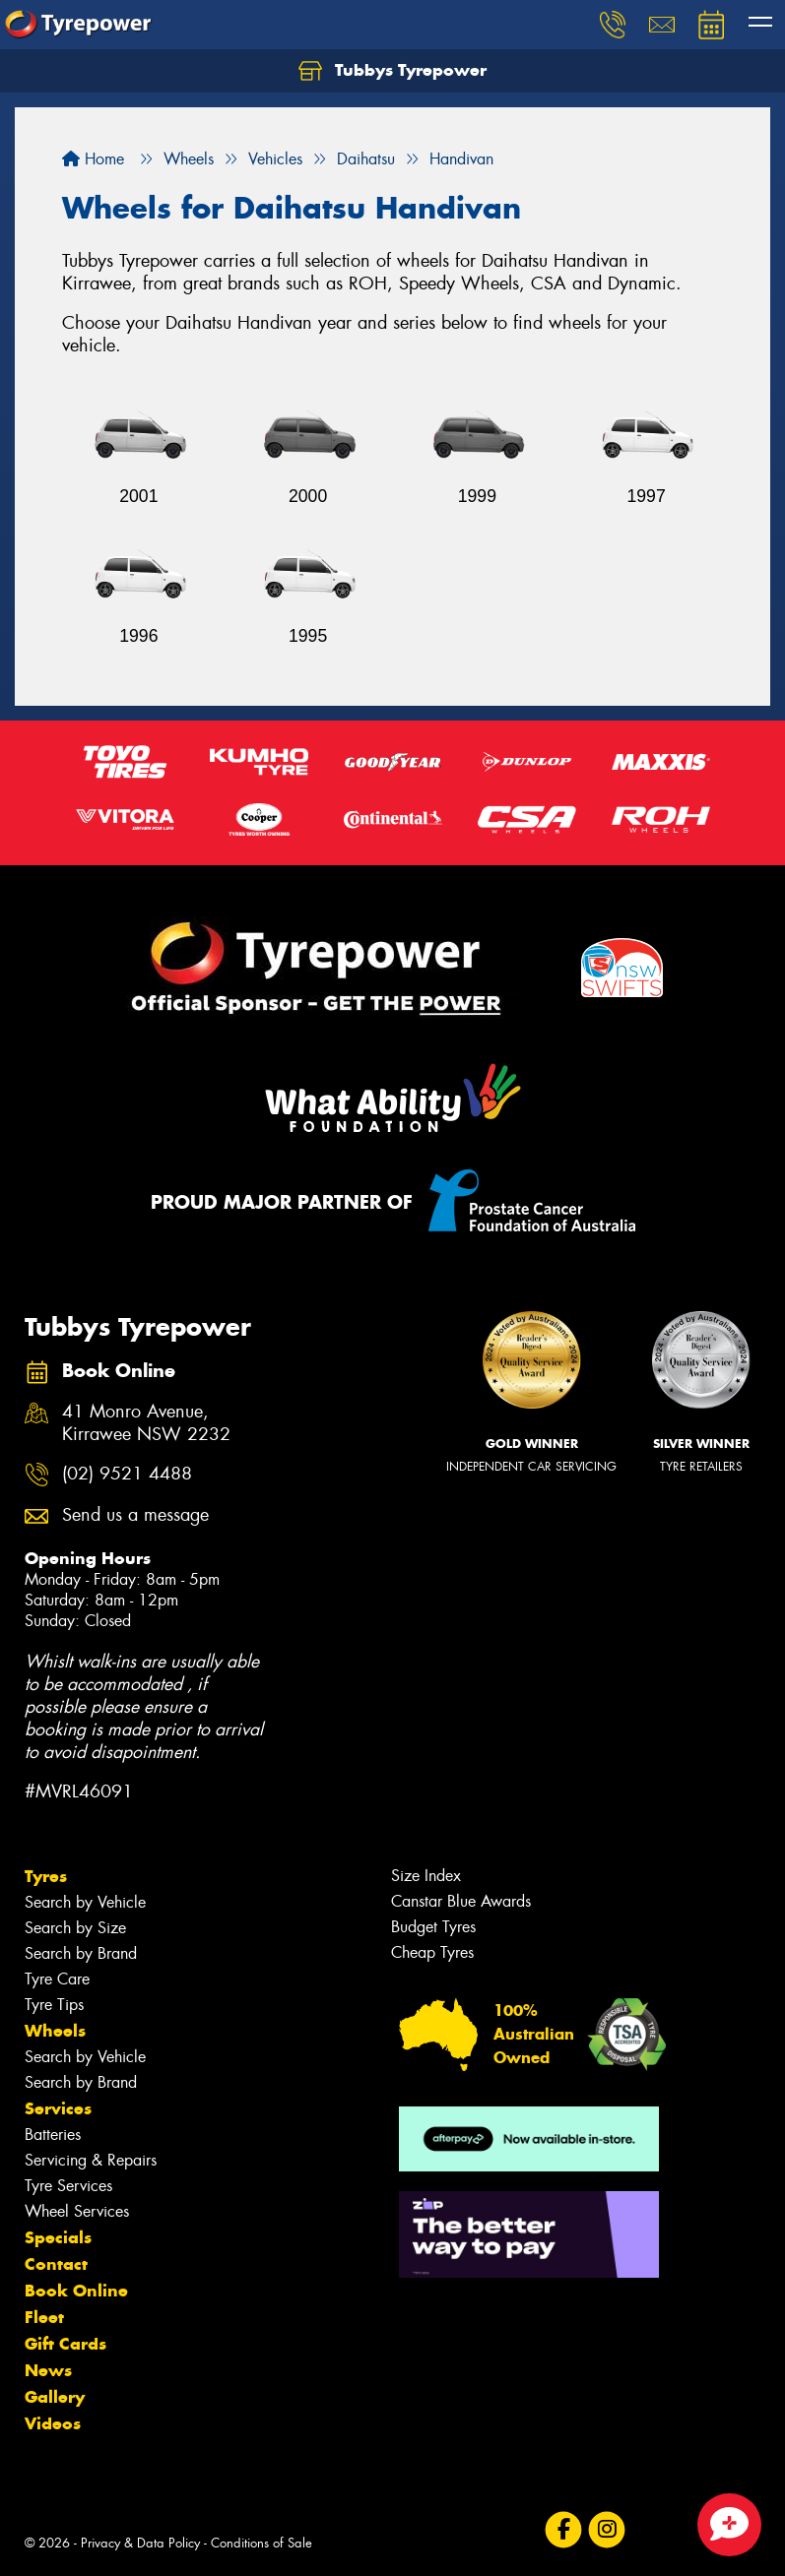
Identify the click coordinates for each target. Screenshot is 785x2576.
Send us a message (135, 1515)
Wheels (55, 2031)
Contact (56, 2264)
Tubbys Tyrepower (392, 71)
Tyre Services (68, 2185)
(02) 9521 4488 (127, 1474)
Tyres (46, 1876)
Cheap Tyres (432, 1952)
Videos (53, 2423)
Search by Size (75, 1927)
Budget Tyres (433, 1926)
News (48, 2370)
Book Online (76, 2290)
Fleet (44, 2317)
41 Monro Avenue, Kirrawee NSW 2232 (146, 1423)
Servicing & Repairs (91, 2160)
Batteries (53, 2134)
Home (93, 159)
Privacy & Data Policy (140, 2543)
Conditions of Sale (261, 2543)
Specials (58, 2237)
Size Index (426, 1875)
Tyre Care (57, 1979)
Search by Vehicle (85, 1902)
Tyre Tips (54, 2004)
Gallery (55, 2397)
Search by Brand (81, 1953)
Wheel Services (77, 2211)
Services (58, 2108)
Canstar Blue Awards (461, 1901)
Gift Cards (65, 2344)
